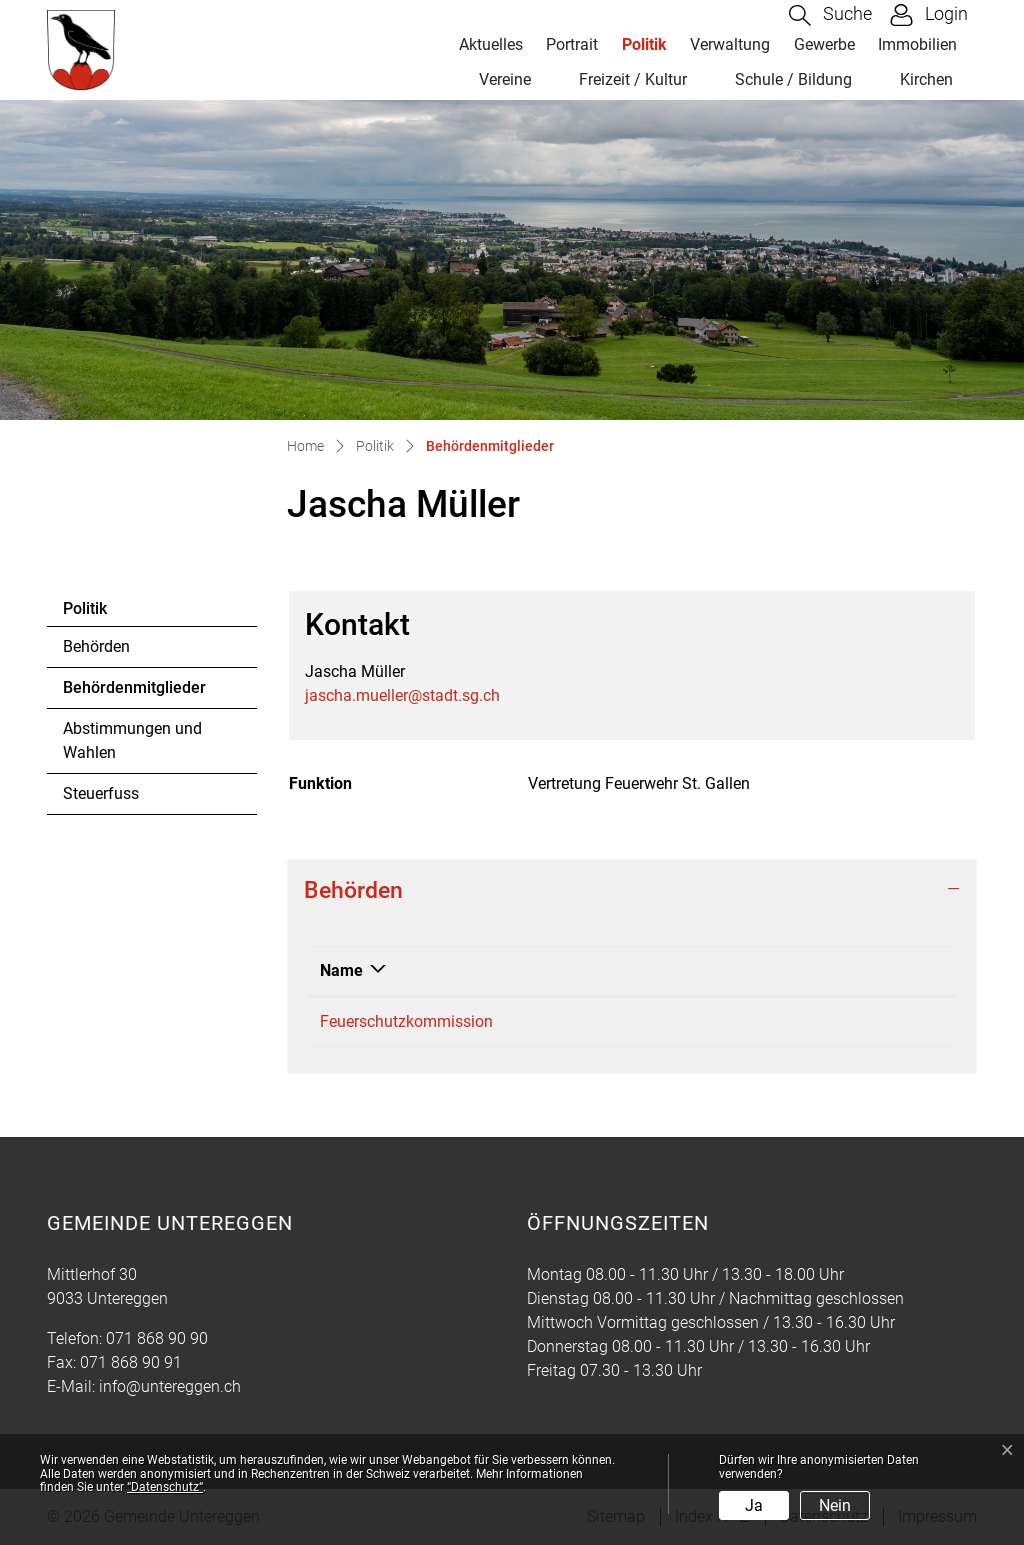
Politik (644, 44)
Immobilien (917, 44)
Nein (835, 1505)
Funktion (773, 970)
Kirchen (926, 79)
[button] (830, 15)
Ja (754, 1505)
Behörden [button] (353, 890)
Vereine (505, 79)
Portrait (572, 44)
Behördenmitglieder (134, 693)
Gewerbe (824, 44)
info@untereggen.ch (170, 1386)
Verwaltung (730, 44)
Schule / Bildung (793, 79)
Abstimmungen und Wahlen (132, 740)
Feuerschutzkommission (406, 1021)
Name (341, 970)
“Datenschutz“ (165, 1487)
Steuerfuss (101, 793)
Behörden (96, 646)
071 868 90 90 (157, 1338)
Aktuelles (491, 44)
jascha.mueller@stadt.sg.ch (402, 695)
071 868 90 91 (131, 1362)
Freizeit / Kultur (633, 79)
